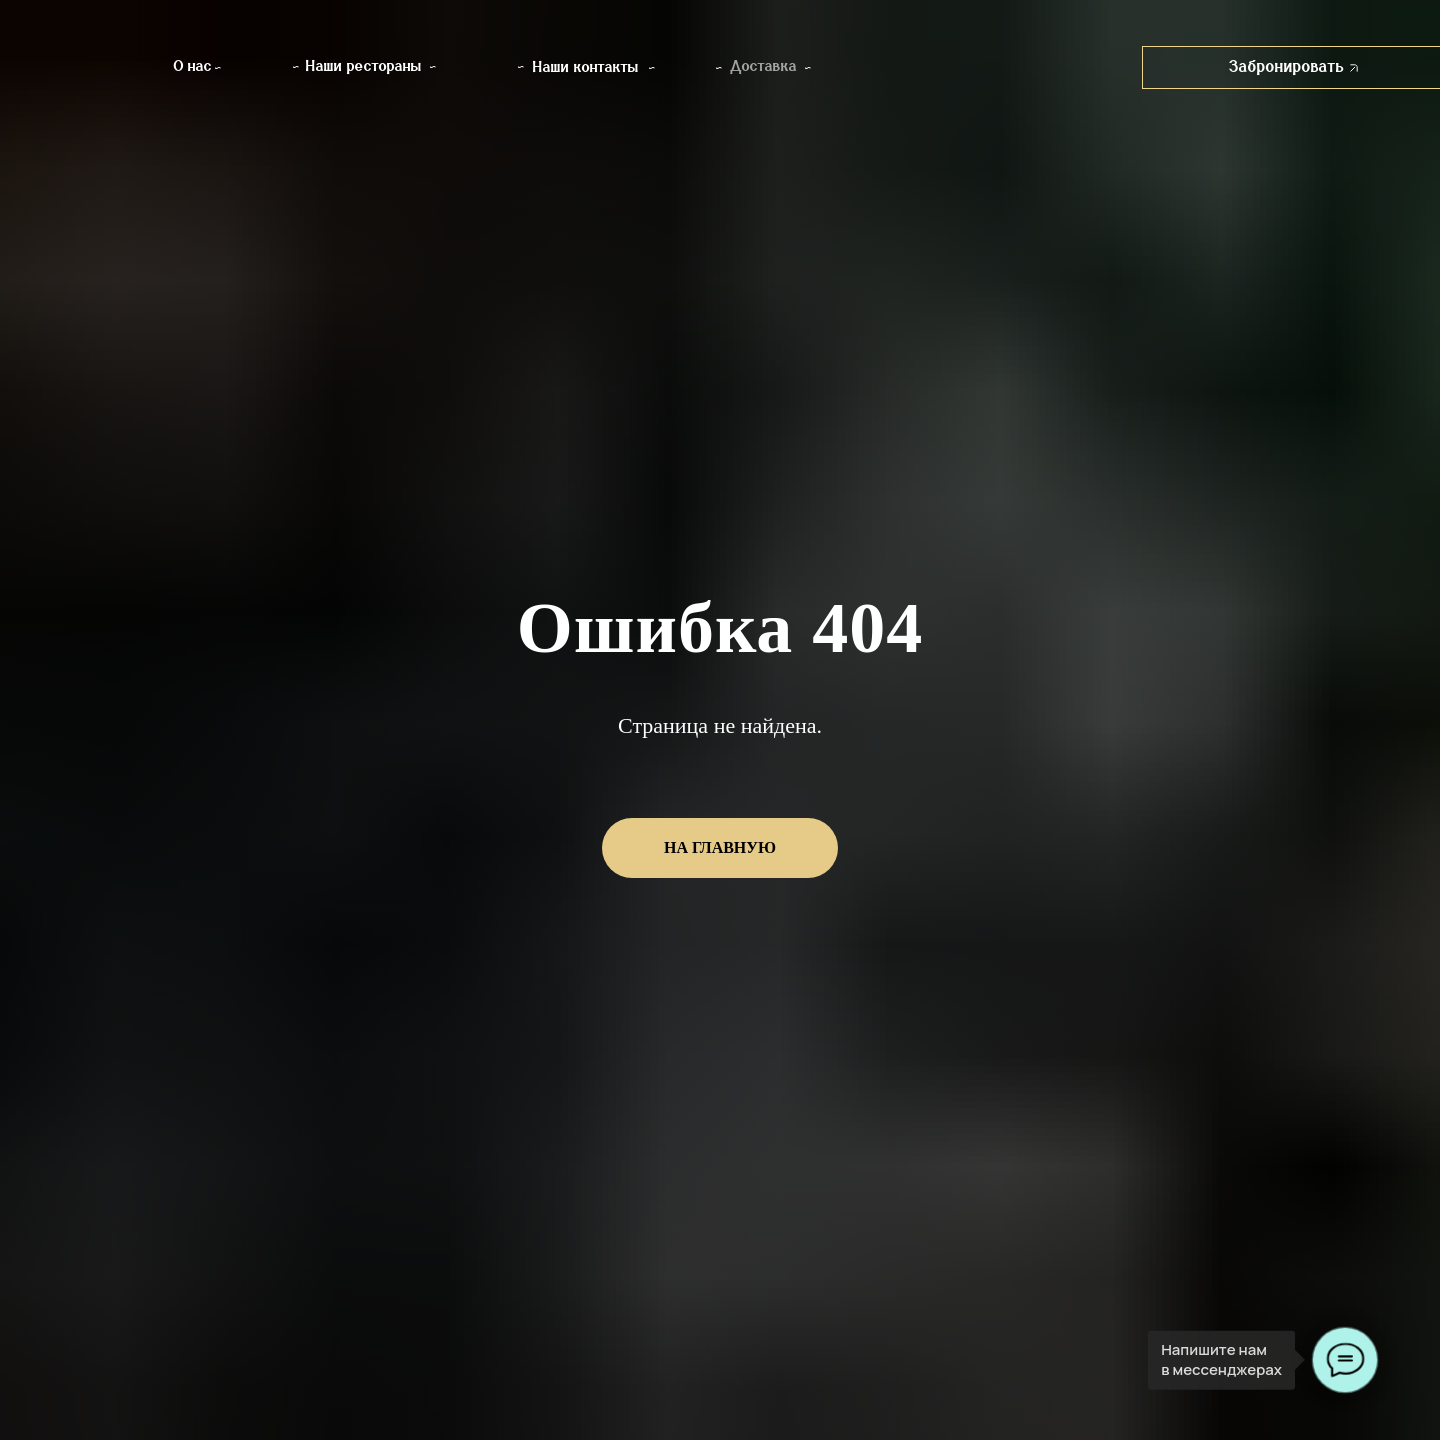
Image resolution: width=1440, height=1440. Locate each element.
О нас (193, 66)
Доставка (764, 66)
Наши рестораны (364, 66)
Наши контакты (586, 67)
